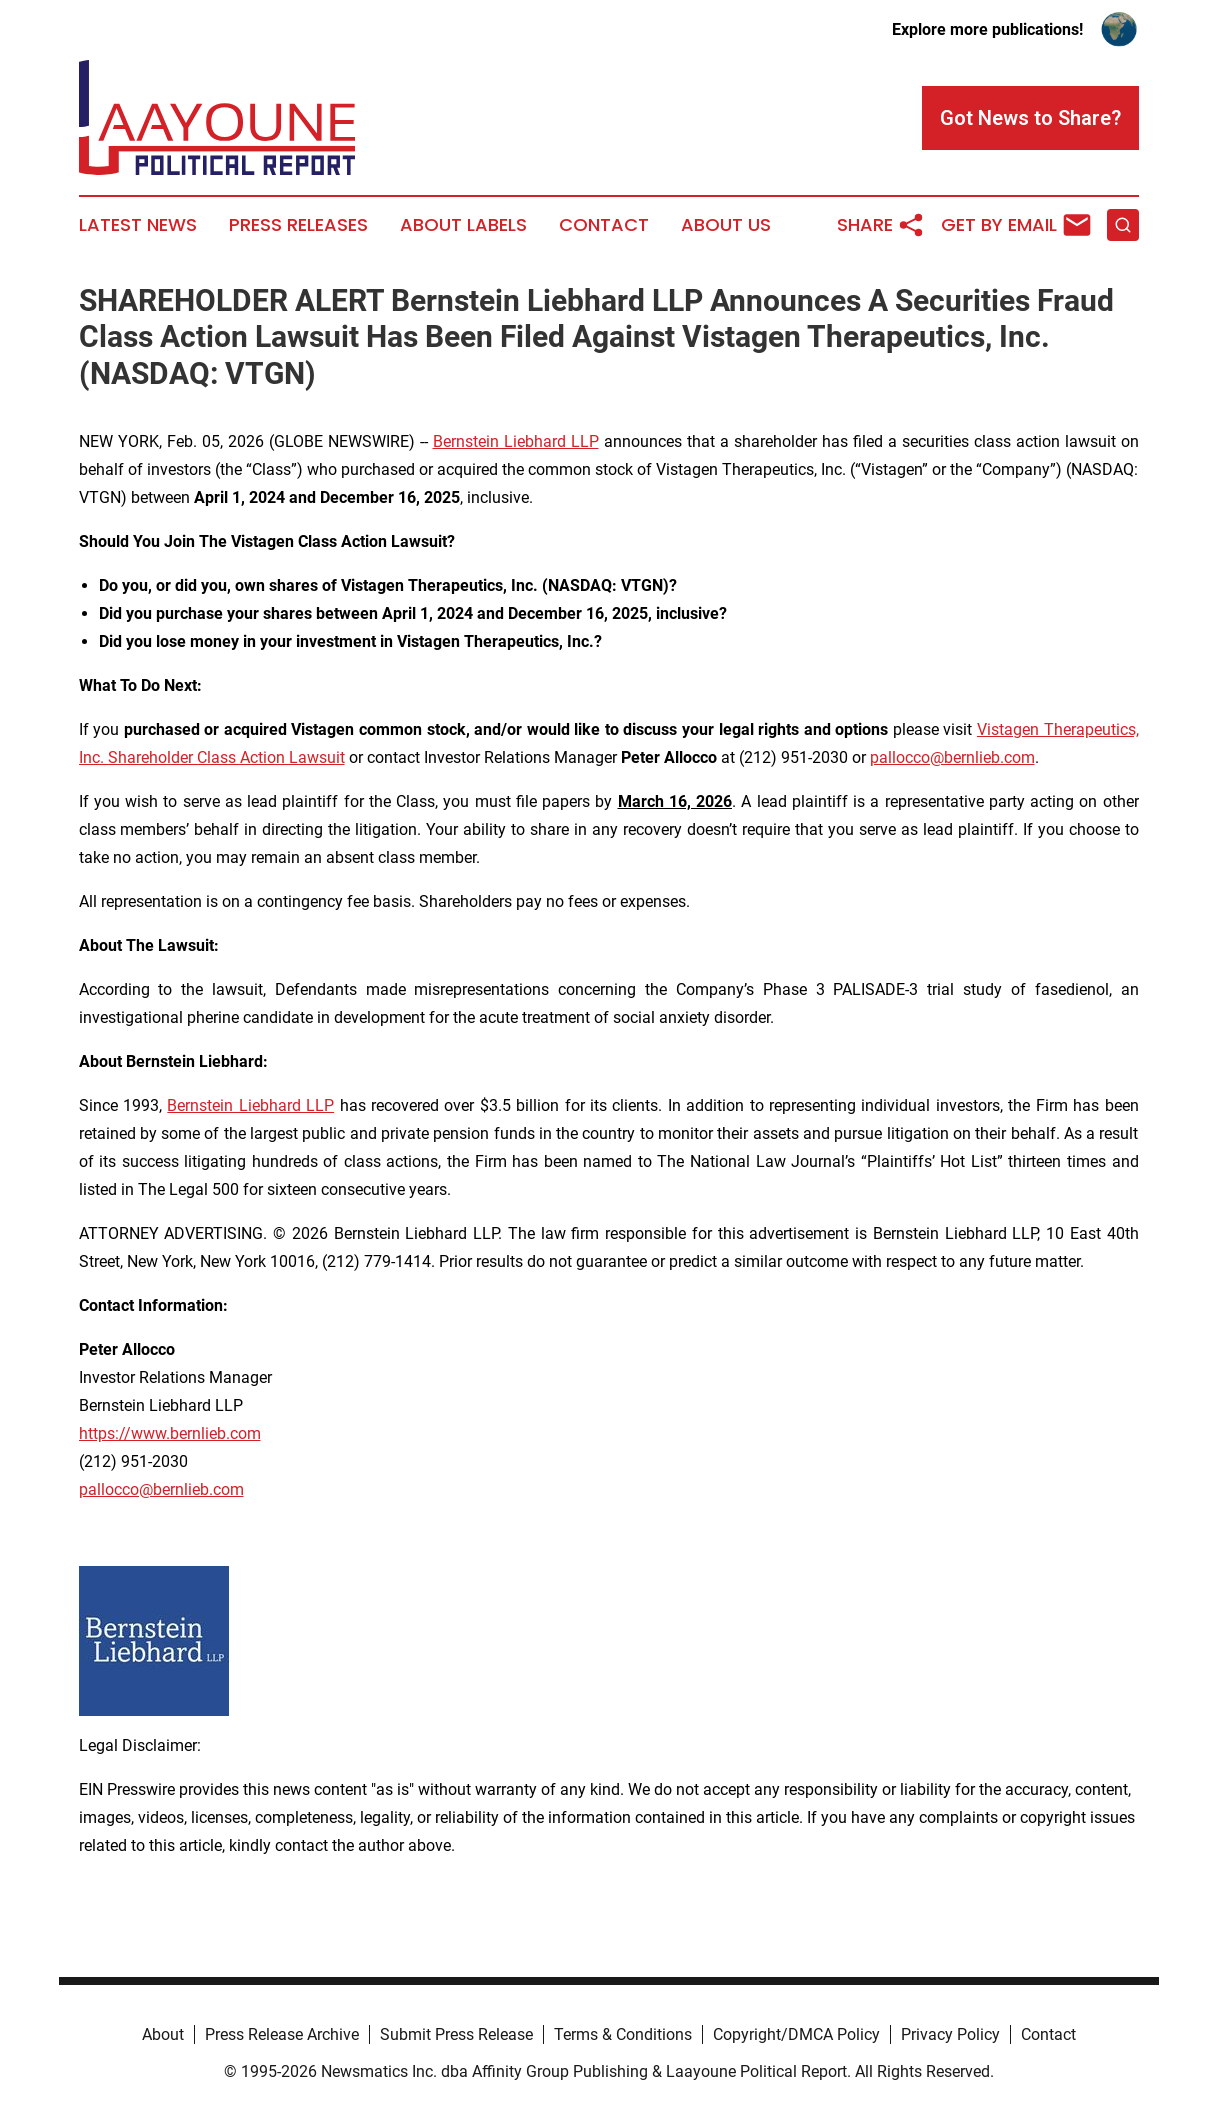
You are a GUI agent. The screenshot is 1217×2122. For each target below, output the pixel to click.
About (163, 2034)
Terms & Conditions (623, 2034)
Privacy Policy (950, 2034)
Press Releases (298, 225)
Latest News (138, 225)
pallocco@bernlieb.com (952, 757)
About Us (726, 225)
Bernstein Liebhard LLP (516, 441)
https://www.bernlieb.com (170, 1433)
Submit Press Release (456, 2034)
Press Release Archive (282, 2034)
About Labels (463, 225)
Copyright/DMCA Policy (796, 2034)
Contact (604, 225)
